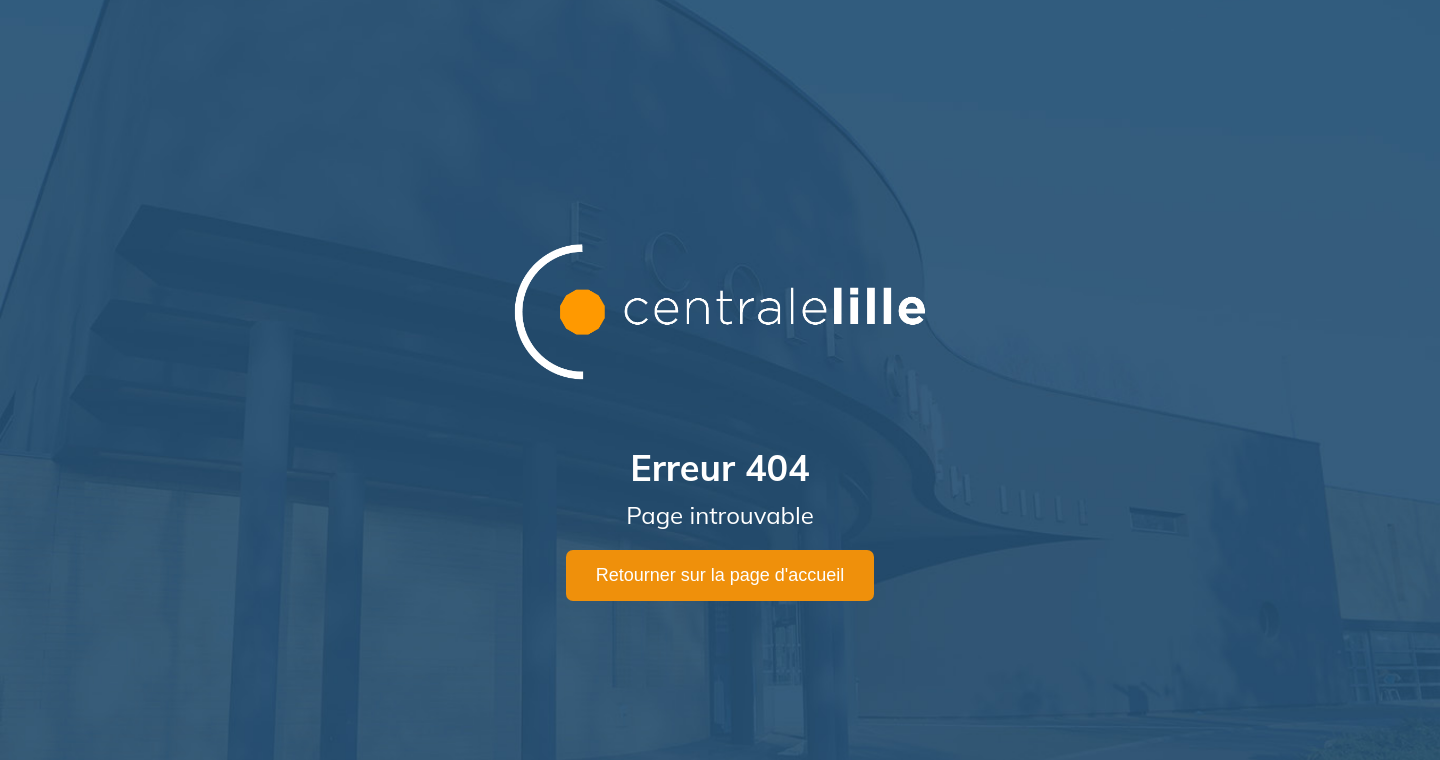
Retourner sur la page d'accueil (720, 575)
